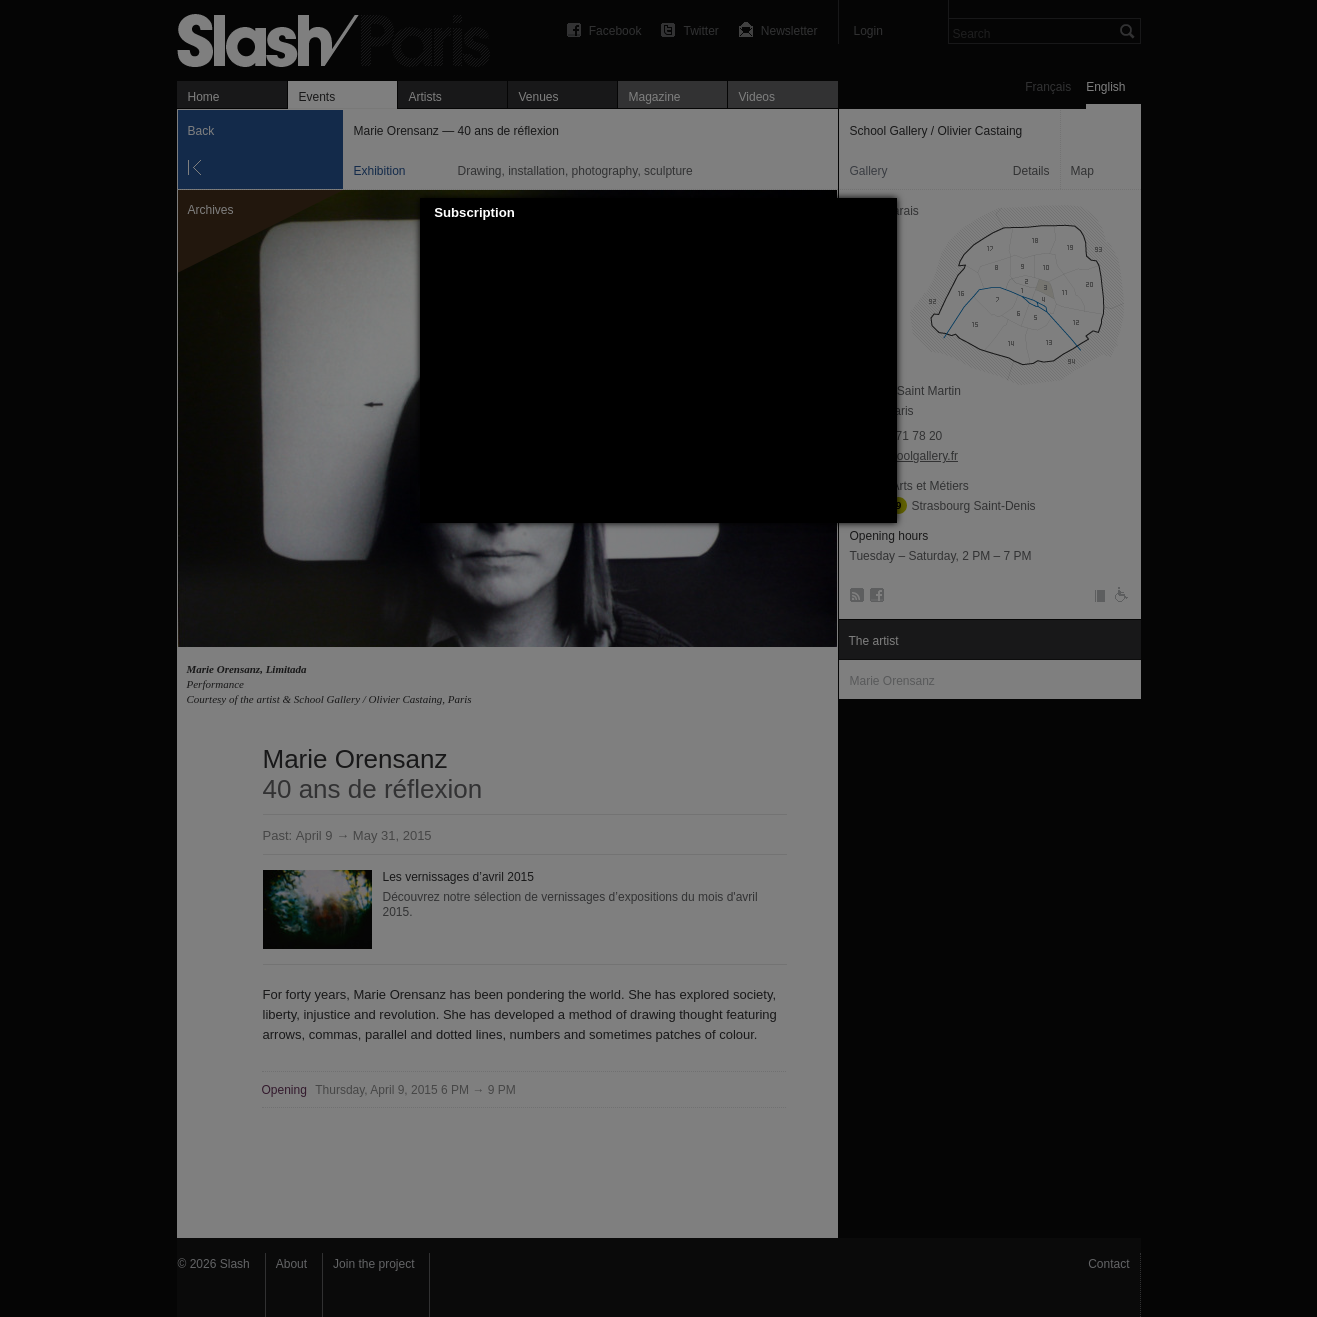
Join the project (373, 1264)
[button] (883, 213)
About (291, 1264)
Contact (1108, 1264)
